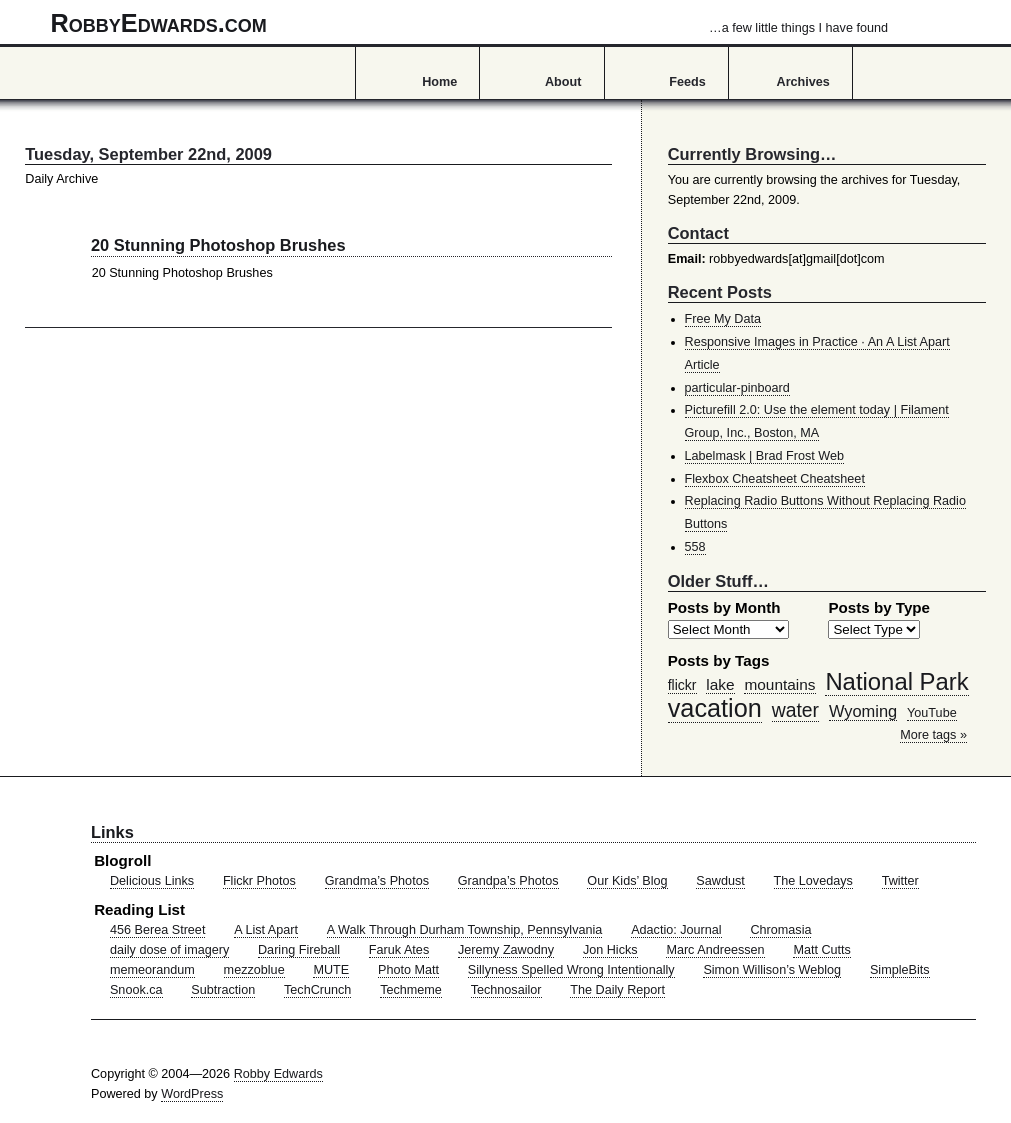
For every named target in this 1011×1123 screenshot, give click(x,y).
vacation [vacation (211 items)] (715, 708)
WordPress (192, 1094)
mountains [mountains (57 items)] (779, 684)
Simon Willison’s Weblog (772, 970)
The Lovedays (813, 881)
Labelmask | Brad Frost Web (765, 456)
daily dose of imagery (169, 950)
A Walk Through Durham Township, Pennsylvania (465, 930)
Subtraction (223, 990)
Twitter (900, 881)
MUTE (331, 970)
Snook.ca (136, 990)
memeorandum (152, 970)
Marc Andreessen (715, 950)
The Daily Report (617, 990)
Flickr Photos (259, 881)
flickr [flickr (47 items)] (682, 685)
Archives (803, 82)
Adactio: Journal (676, 930)
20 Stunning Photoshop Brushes (218, 245)
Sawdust (720, 881)
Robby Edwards (278, 1074)
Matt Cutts (822, 950)
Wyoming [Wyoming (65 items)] (863, 711)
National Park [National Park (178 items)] (896, 681)
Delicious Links (152, 881)
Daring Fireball (299, 950)
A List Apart (266, 930)
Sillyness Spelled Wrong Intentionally (571, 970)
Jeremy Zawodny (506, 950)
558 (695, 547)
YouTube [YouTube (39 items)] (932, 713)
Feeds (687, 82)
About (563, 82)
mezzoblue (254, 970)
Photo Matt (408, 970)
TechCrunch (317, 990)
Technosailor (506, 990)
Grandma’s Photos (377, 881)
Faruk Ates (399, 950)
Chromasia (780, 930)
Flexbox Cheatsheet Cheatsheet (775, 479)
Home (439, 82)
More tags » (933, 735)
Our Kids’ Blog (627, 881)
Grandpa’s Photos (508, 881)
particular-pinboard (737, 388)
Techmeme (411, 990)
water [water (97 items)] (795, 710)
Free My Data (723, 319)
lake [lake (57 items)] (720, 684)
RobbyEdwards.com (469, 23)
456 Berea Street (157, 930)
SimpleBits (900, 970)
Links (112, 832)
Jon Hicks (610, 950)
